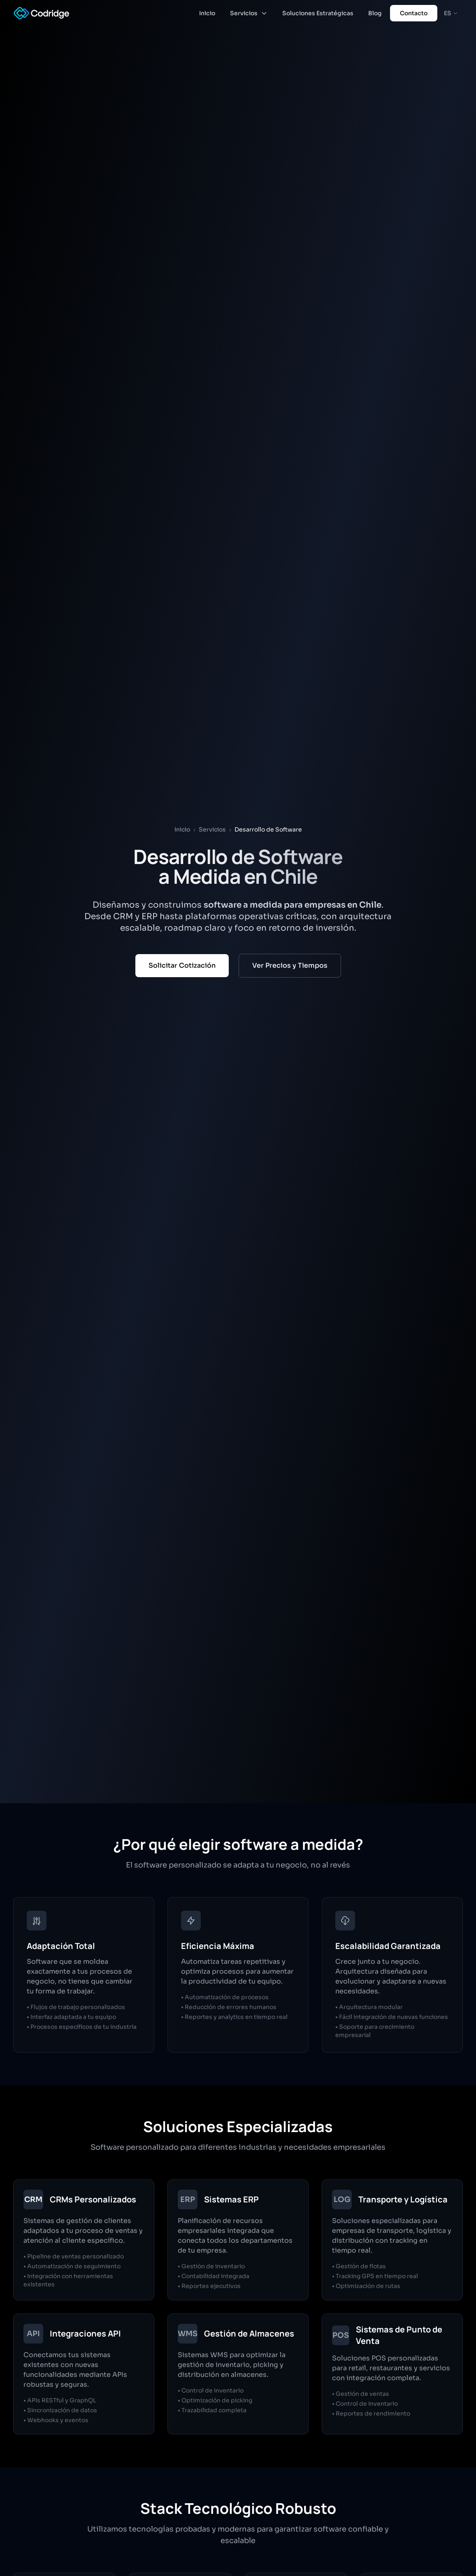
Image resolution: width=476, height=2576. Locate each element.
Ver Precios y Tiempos (289, 965)
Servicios (248, 13)
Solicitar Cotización (182, 965)
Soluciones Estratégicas (317, 13)
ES (451, 13)
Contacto (413, 13)
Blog (375, 13)
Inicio (207, 13)
